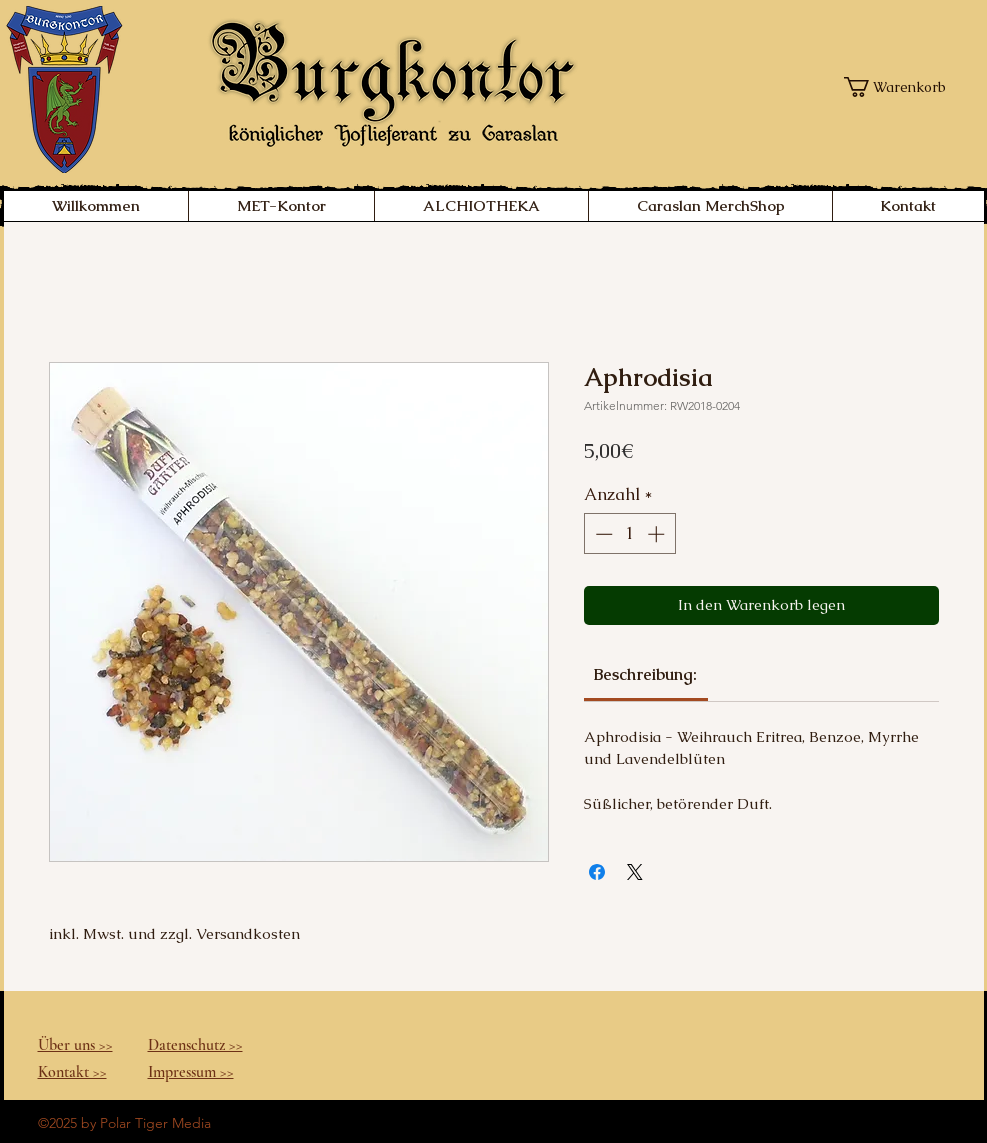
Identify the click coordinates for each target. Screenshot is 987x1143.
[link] (645, 674)
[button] (900, 87)
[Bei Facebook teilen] (597, 872)
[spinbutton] (629, 534)
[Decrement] (602, 534)
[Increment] (658, 534)
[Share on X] (635, 872)
